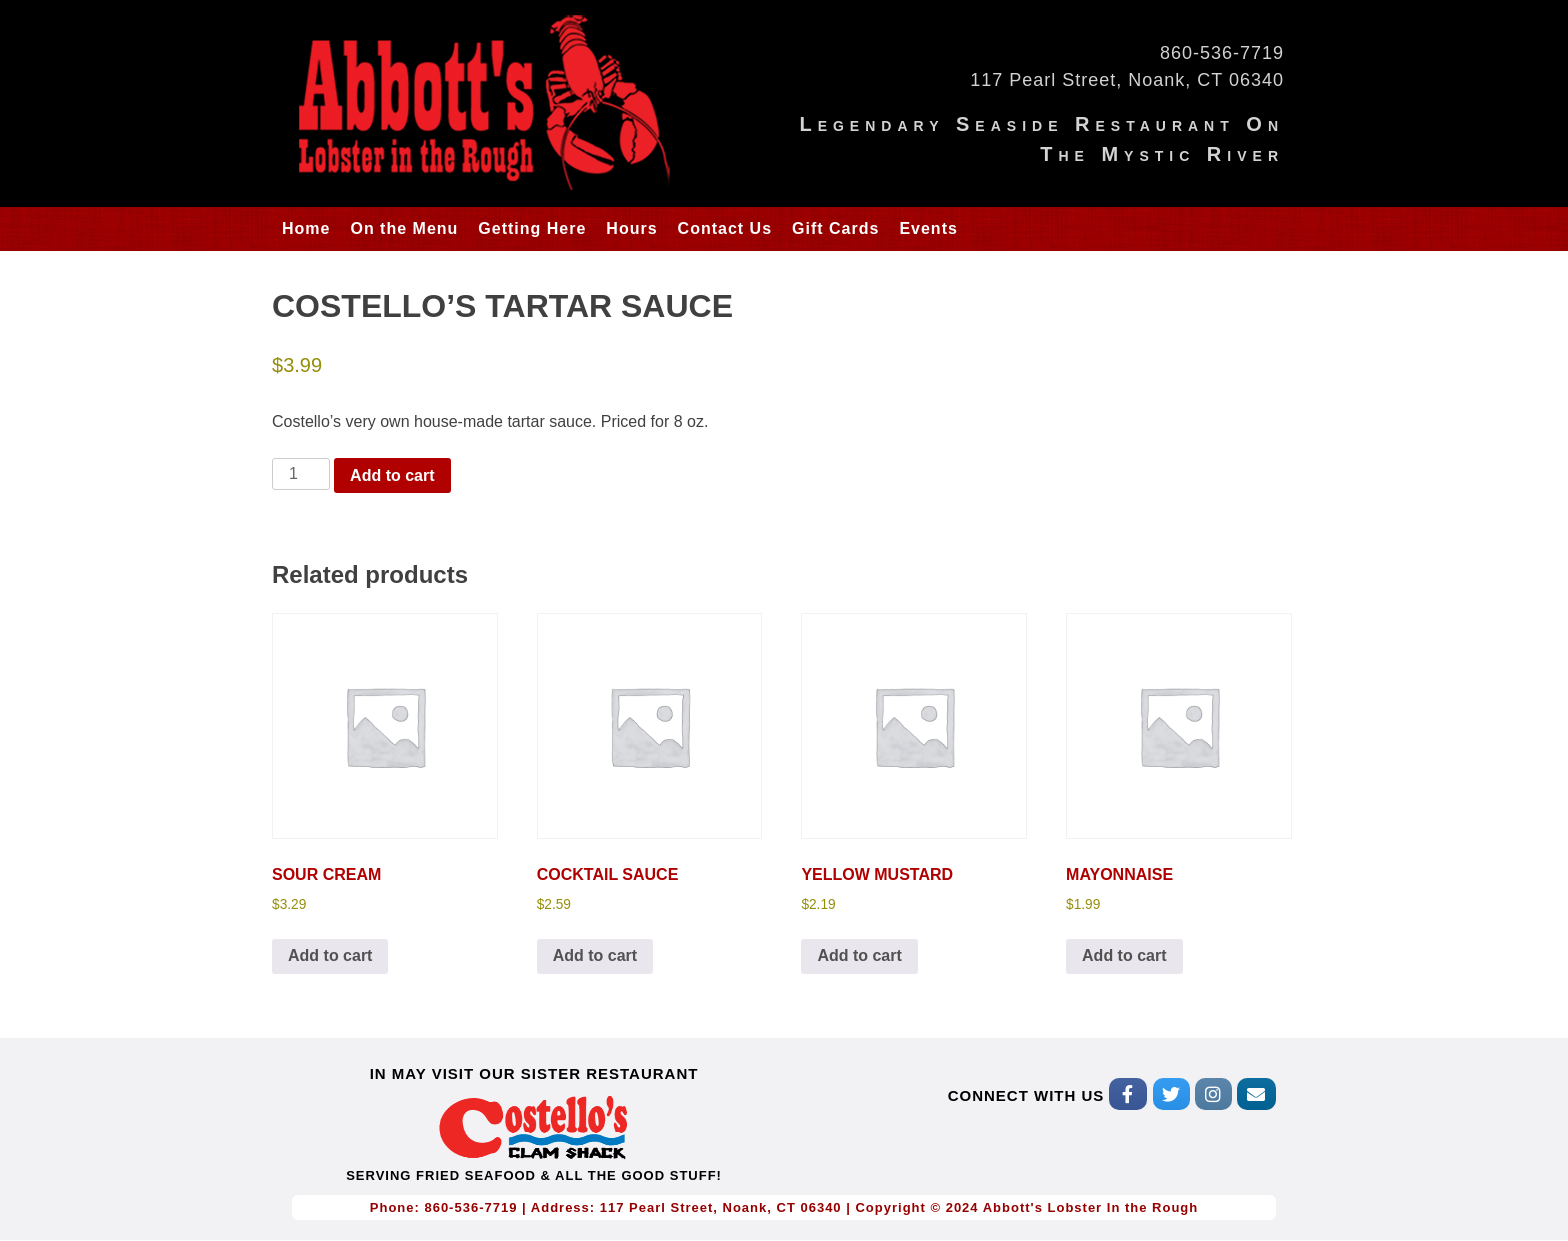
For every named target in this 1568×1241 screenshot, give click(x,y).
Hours (631, 228)
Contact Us (725, 228)
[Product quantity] (301, 474)
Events (928, 228)
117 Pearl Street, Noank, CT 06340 (1127, 80)
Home (306, 228)
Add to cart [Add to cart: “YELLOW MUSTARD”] (859, 955)
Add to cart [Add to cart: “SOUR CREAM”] (330, 955)
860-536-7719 (1222, 53)
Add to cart (392, 475)
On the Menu (404, 228)
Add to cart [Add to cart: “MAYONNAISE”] (1124, 955)
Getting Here (532, 228)
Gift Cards (835, 228)
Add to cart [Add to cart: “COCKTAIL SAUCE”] (595, 955)
